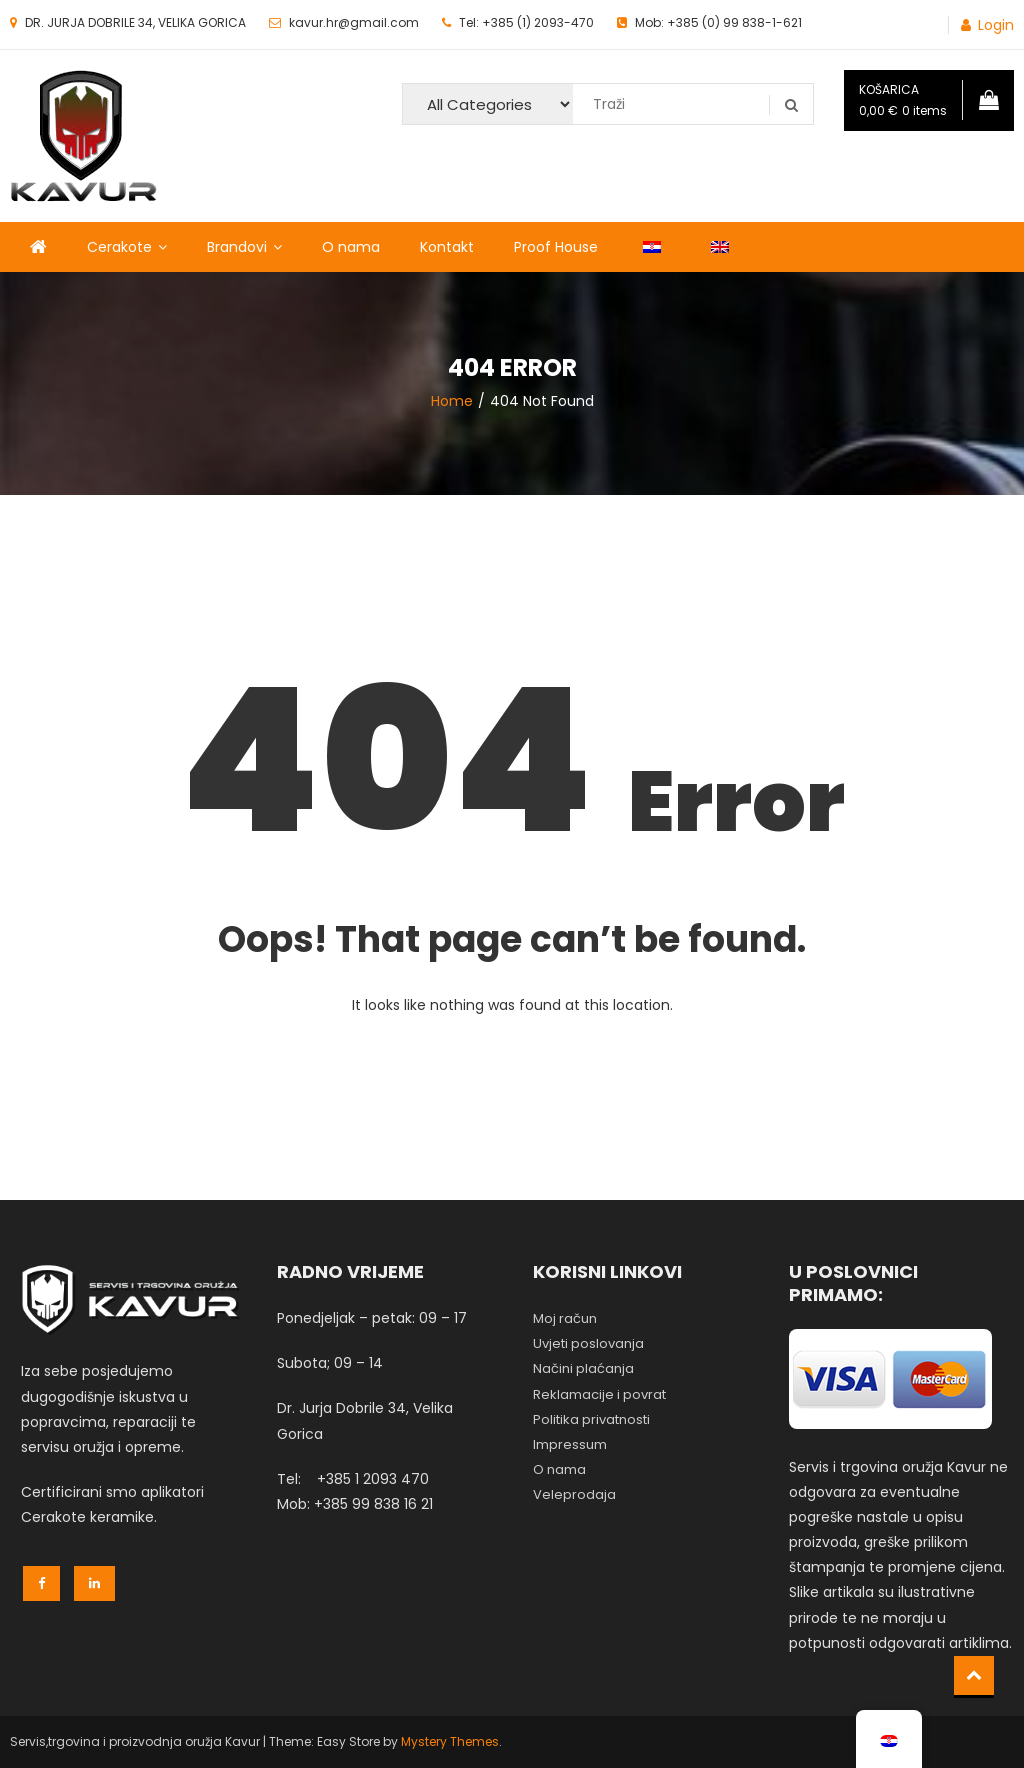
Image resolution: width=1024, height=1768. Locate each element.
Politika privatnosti (591, 1419)
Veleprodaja (574, 1494)
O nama (351, 247)
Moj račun (565, 1318)
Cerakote (119, 247)
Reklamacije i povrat (599, 1394)
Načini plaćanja (583, 1368)
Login (996, 25)
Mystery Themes (450, 1741)
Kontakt (447, 247)
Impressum (570, 1444)
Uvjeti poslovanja (588, 1343)
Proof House (556, 247)
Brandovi (237, 247)
